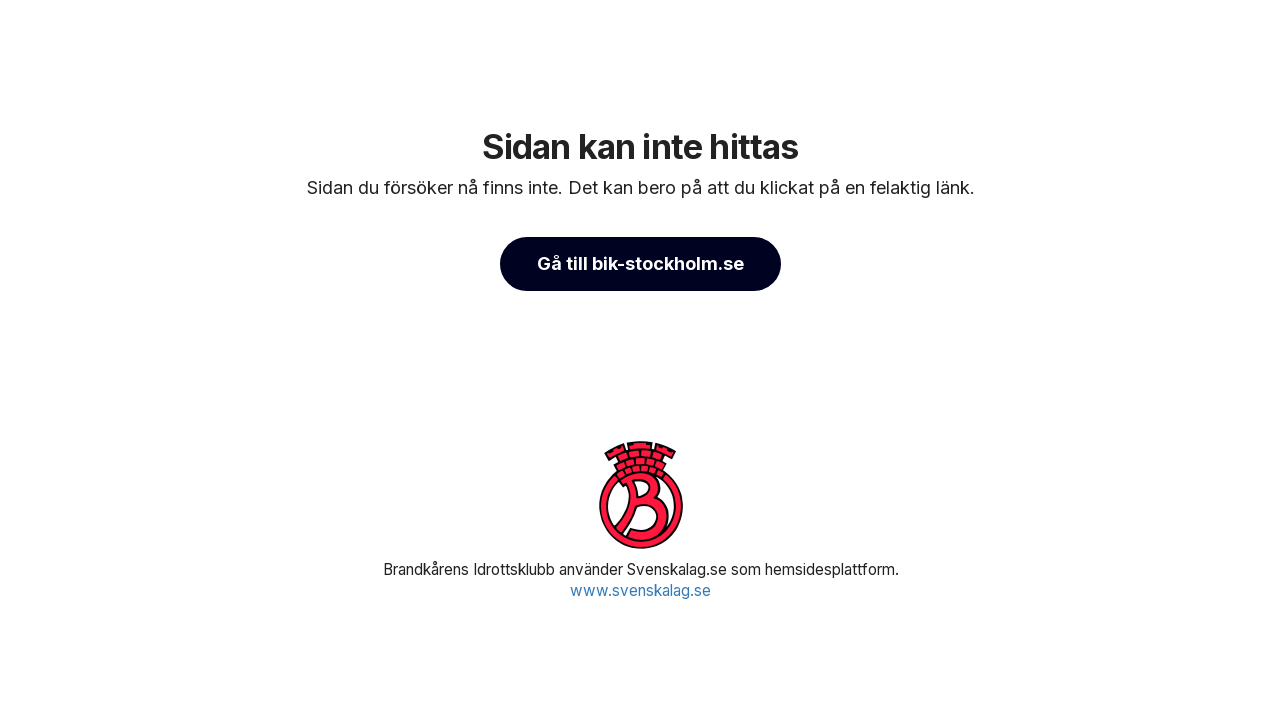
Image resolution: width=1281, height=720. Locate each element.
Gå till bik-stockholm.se (640, 263)
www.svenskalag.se (640, 590)
